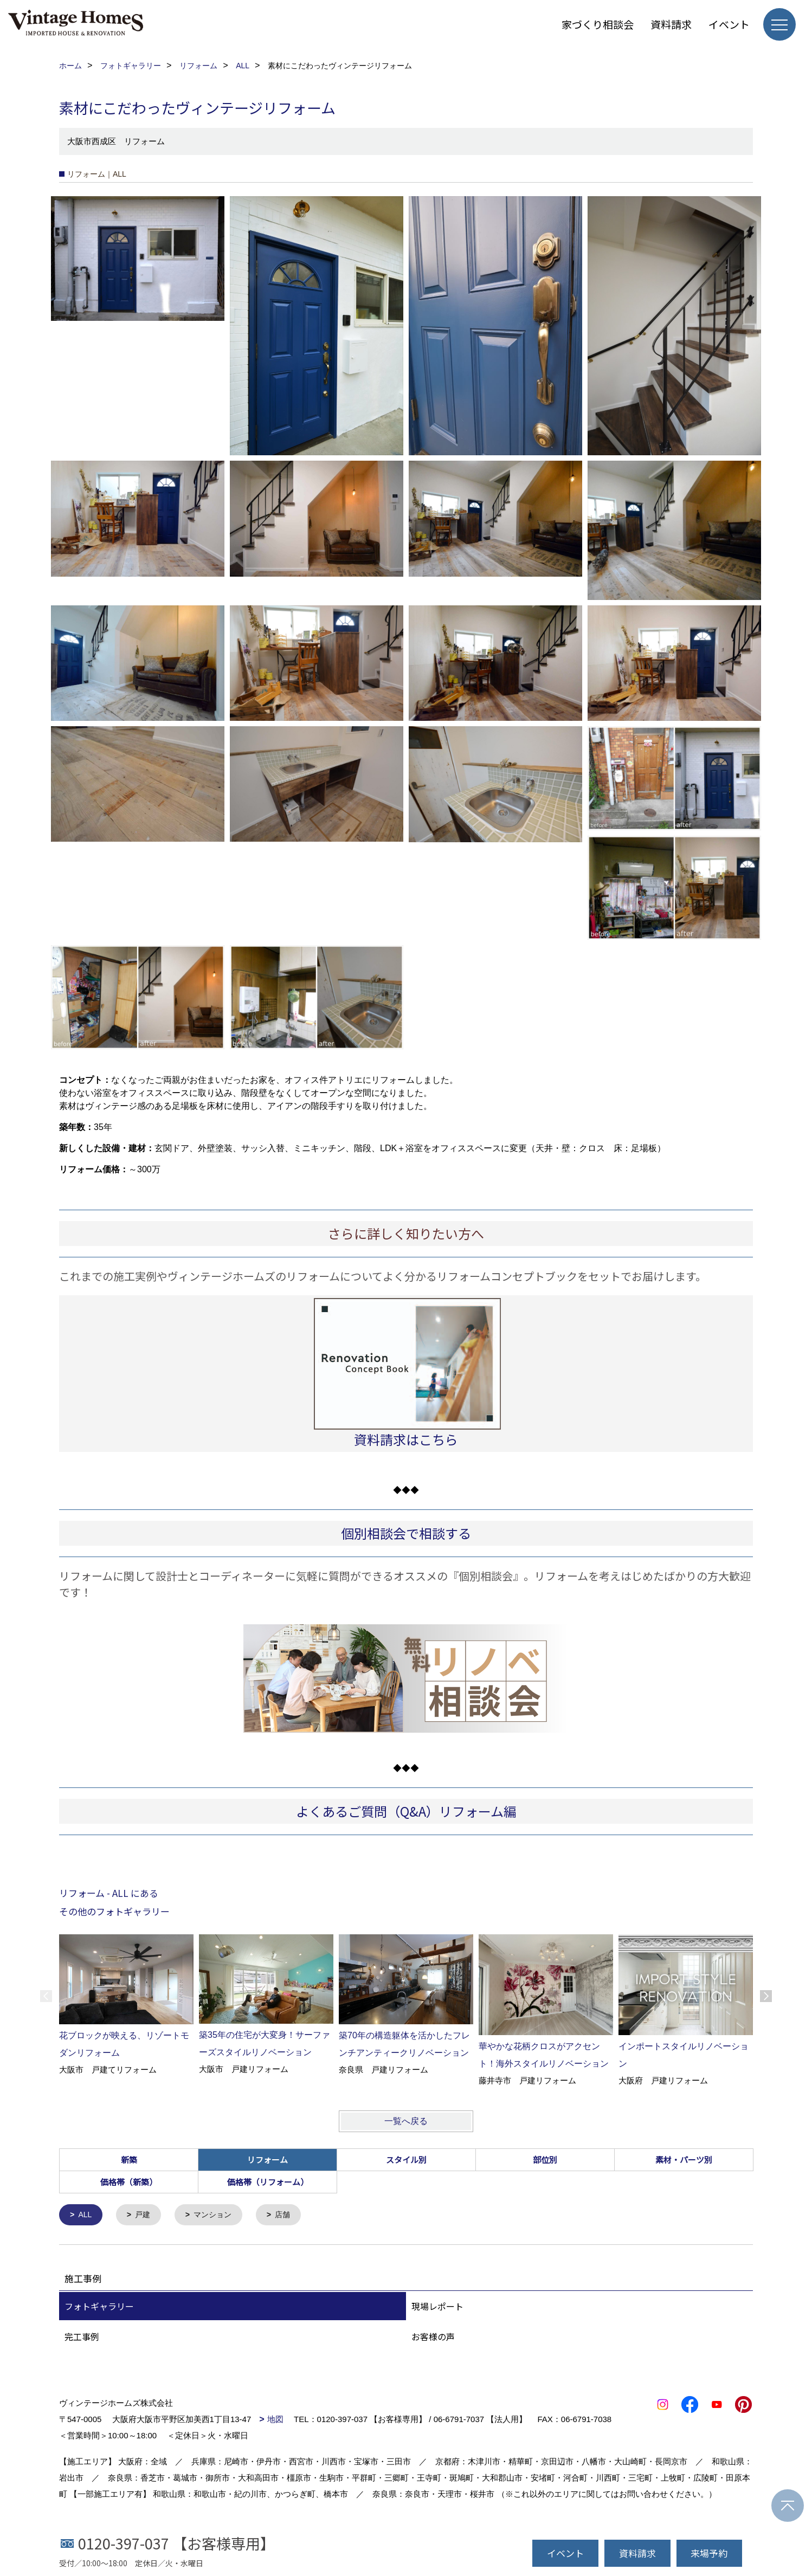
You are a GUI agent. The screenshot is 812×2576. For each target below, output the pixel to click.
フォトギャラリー (99, 2307)
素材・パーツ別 (683, 2159)
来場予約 (709, 2553)
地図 (275, 2420)
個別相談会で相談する (406, 1532)
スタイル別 (406, 2159)
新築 (129, 2159)
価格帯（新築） (128, 2181)
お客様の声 (433, 2337)
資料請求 (671, 24)
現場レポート (437, 2307)
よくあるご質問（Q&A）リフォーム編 (406, 1811)
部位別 (545, 2159)
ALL (86, 2215)
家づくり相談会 (598, 24)
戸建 (145, 2215)
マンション (217, 2215)
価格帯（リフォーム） (267, 2181)
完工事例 (82, 2337)
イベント (729, 24)
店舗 (290, 2215)
